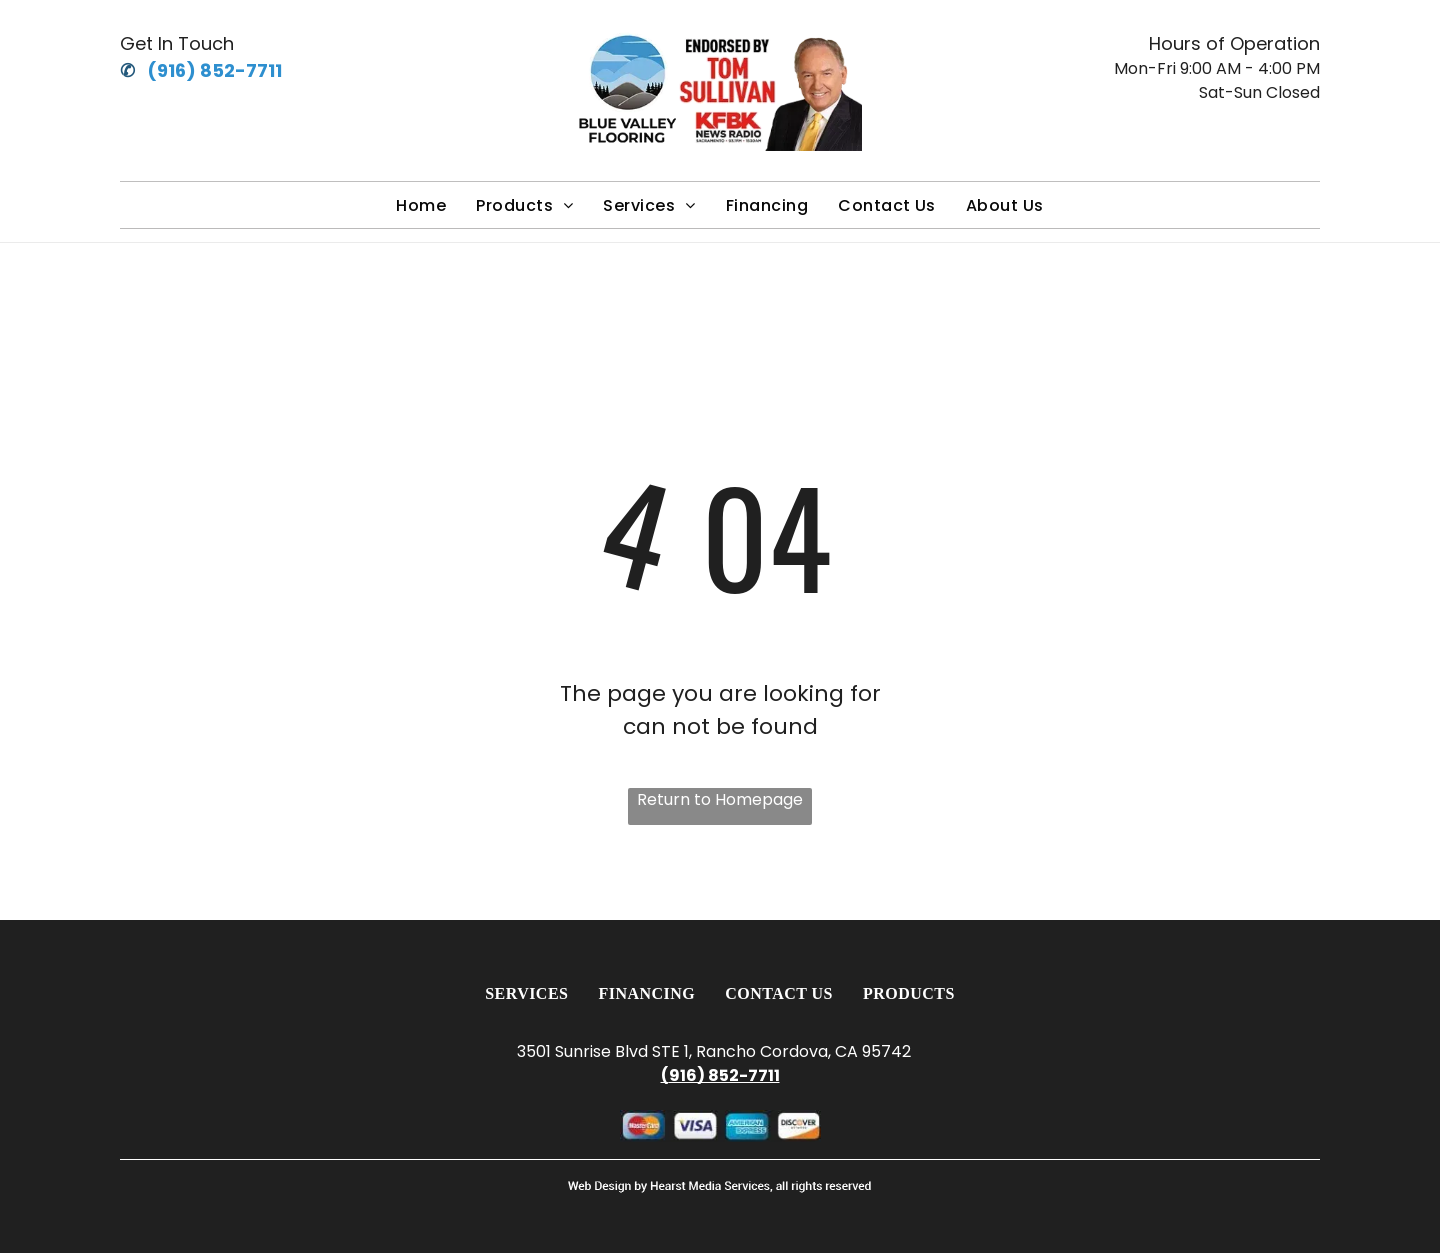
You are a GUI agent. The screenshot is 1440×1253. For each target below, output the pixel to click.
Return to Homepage (720, 799)
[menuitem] (421, 206)
